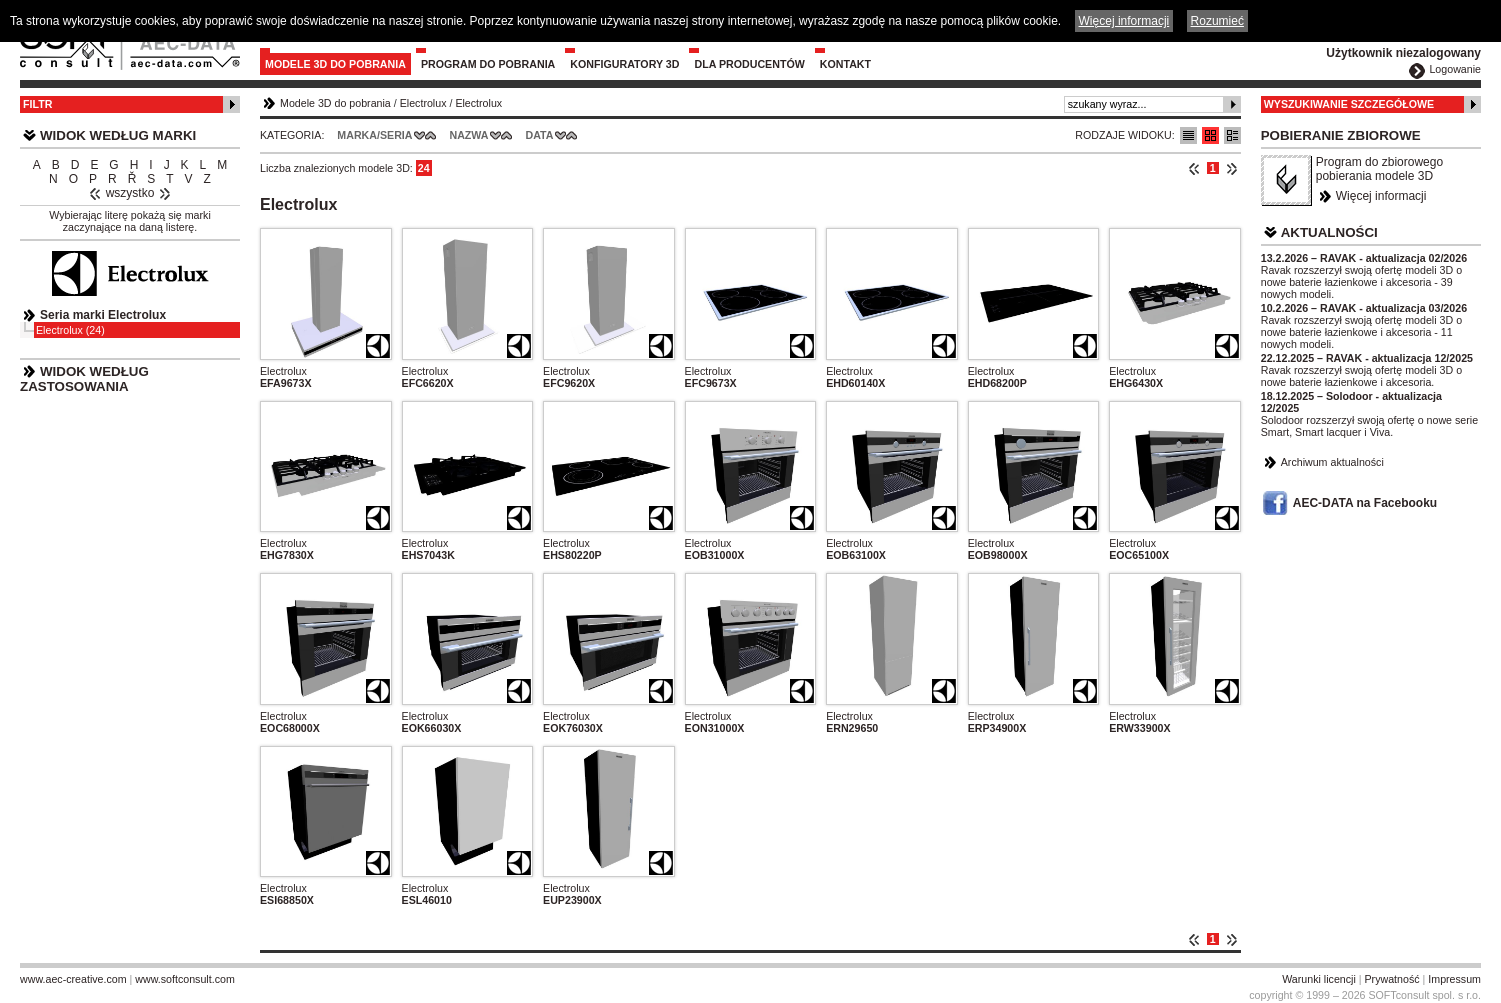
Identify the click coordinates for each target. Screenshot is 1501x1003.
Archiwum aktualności (1332, 462)
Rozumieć (1217, 21)
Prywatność (1392, 979)
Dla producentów (749, 64)
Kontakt (845, 64)
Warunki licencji (1319, 979)
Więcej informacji (1381, 196)
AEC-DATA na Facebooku (1365, 503)
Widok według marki (118, 135)
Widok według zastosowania (84, 379)
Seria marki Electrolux (103, 315)
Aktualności (1329, 232)
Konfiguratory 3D (624, 64)
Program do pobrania (488, 64)
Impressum (1454, 979)
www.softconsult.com (185, 979)
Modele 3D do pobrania (335, 64)
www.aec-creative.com (73, 979)
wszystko (130, 193)
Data (540, 135)
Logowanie (1455, 69)
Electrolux (423, 103)
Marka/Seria (374, 135)
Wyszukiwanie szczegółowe (1349, 104)
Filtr (37, 104)
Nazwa (468, 135)
